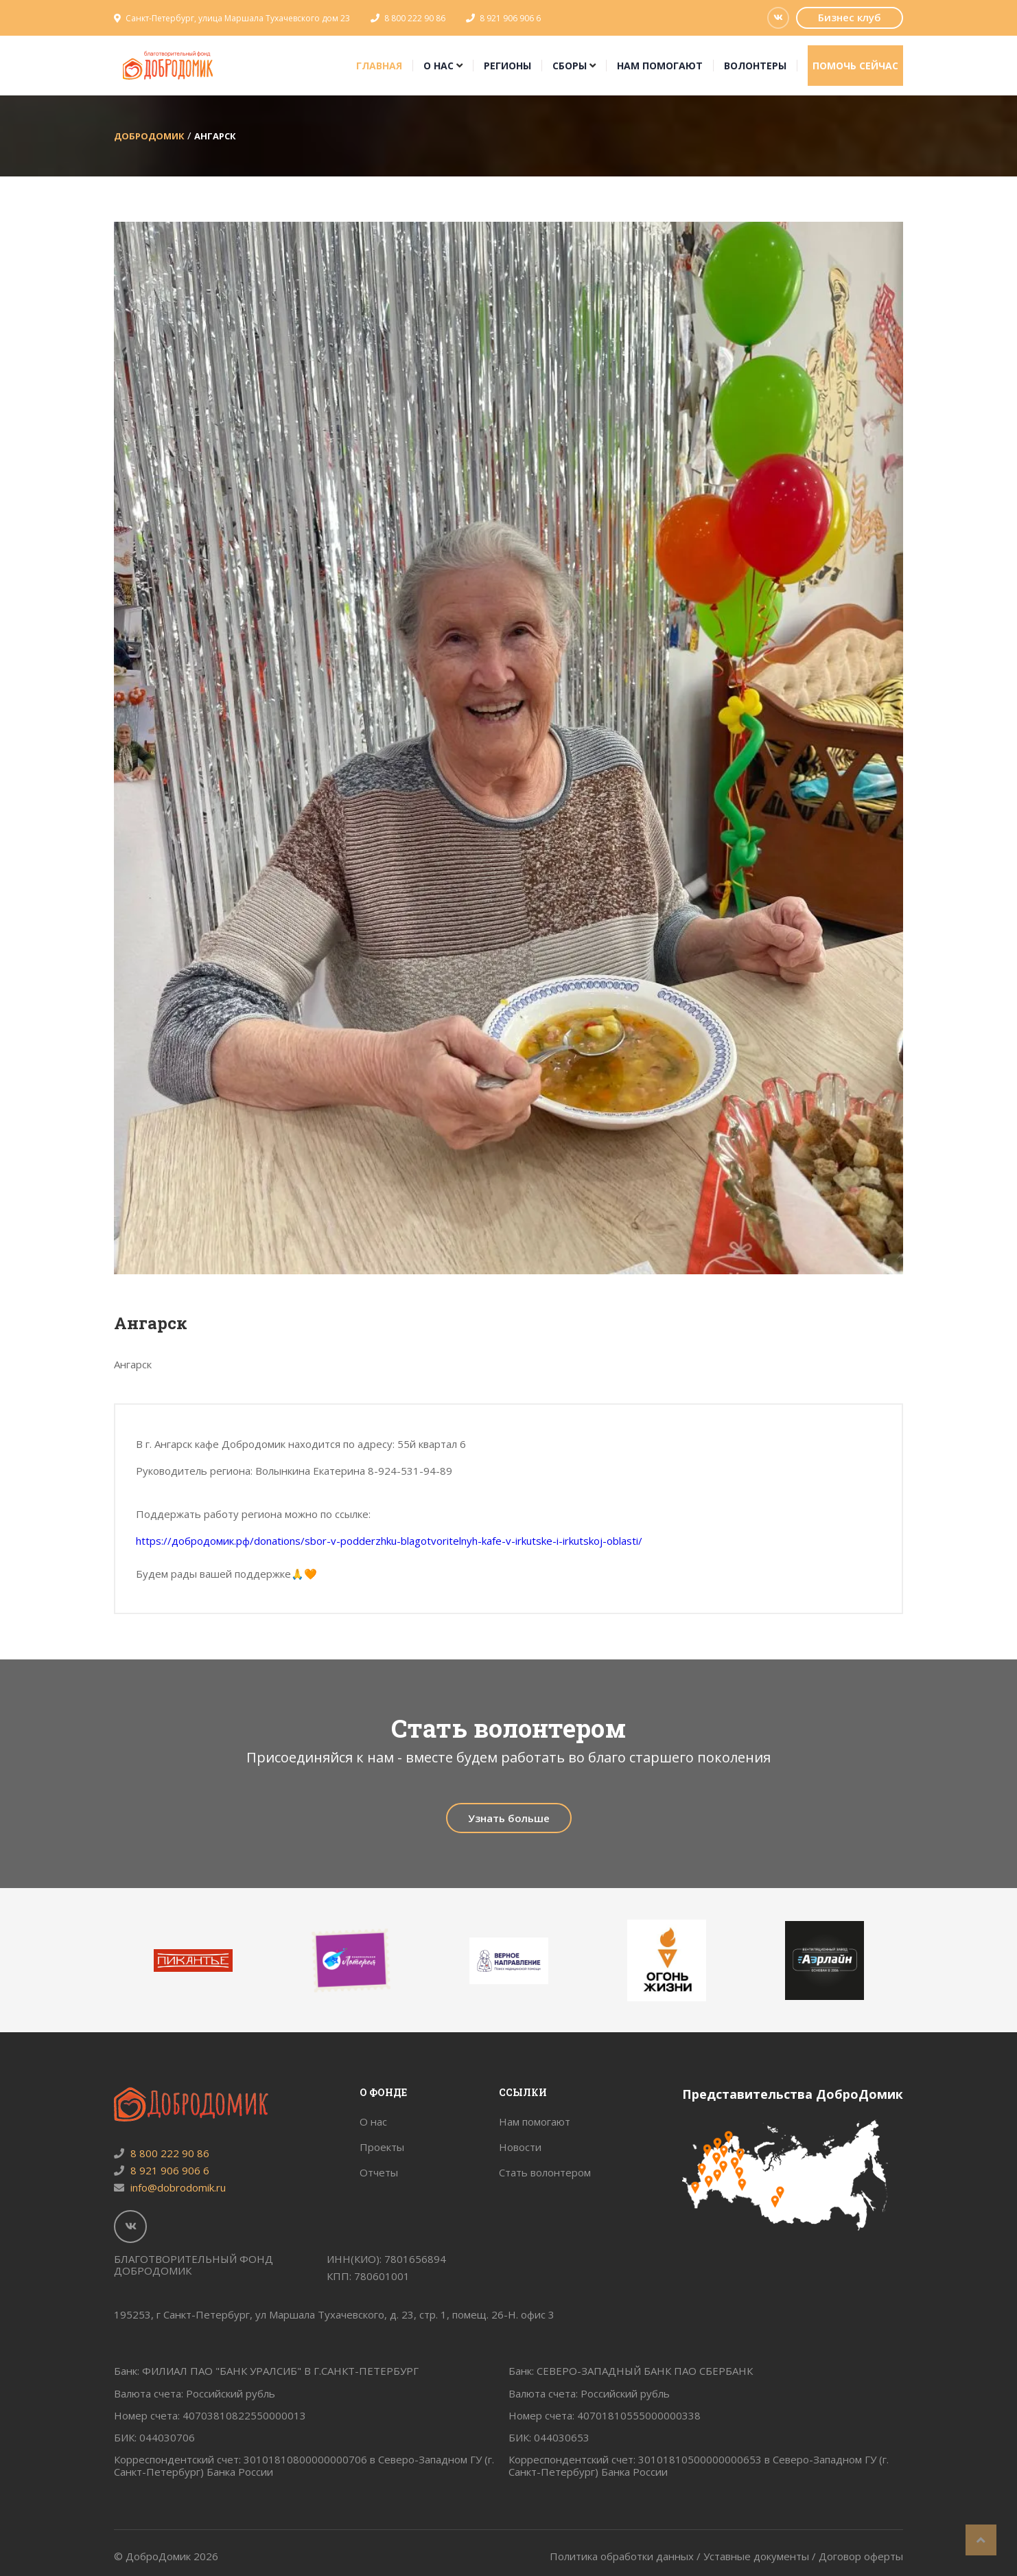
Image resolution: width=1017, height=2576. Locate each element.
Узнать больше (509, 1818)
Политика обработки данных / (626, 2556)
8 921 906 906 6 (510, 18)
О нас (438, 65)
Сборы (569, 65)
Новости (520, 2147)
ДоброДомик (149, 136)
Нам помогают (660, 65)
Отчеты (379, 2172)
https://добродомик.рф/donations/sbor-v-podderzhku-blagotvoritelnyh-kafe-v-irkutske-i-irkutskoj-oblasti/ (389, 1541)
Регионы (507, 65)
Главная (379, 65)
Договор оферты (861, 2556)
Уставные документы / (761, 2556)
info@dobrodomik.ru (170, 2187)
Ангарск (215, 136)
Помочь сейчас (855, 65)
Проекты (382, 2147)
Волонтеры (755, 65)
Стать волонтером (545, 2172)
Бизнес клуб (849, 17)
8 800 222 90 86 (414, 18)
